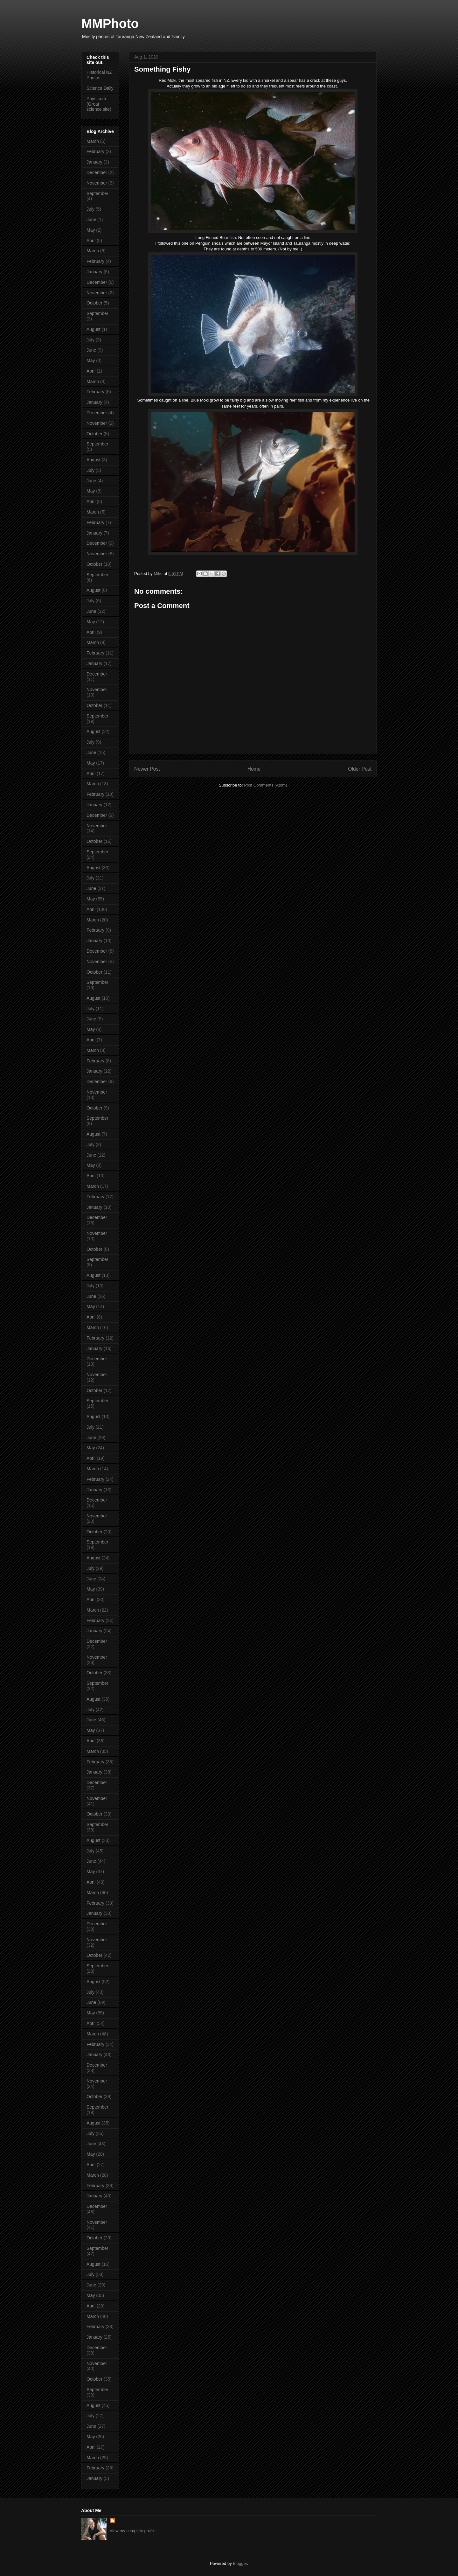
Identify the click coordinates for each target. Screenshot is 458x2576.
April (91, 240)
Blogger (240, 2563)
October (94, 302)
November (97, 183)
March (93, 141)
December (97, 172)
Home (254, 769)
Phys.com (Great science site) (99, 104)
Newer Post (147, 769)
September (97, 193)
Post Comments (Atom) (265, 785)
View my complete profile (133, 2530)
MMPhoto (110, 24)
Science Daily (100, 88)
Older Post (359, 769)
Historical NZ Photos (99, 75)
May (91, 230)
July (90, 209)
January (94, 161)
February (95, 151)
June (91, 219)
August (94, 329)
